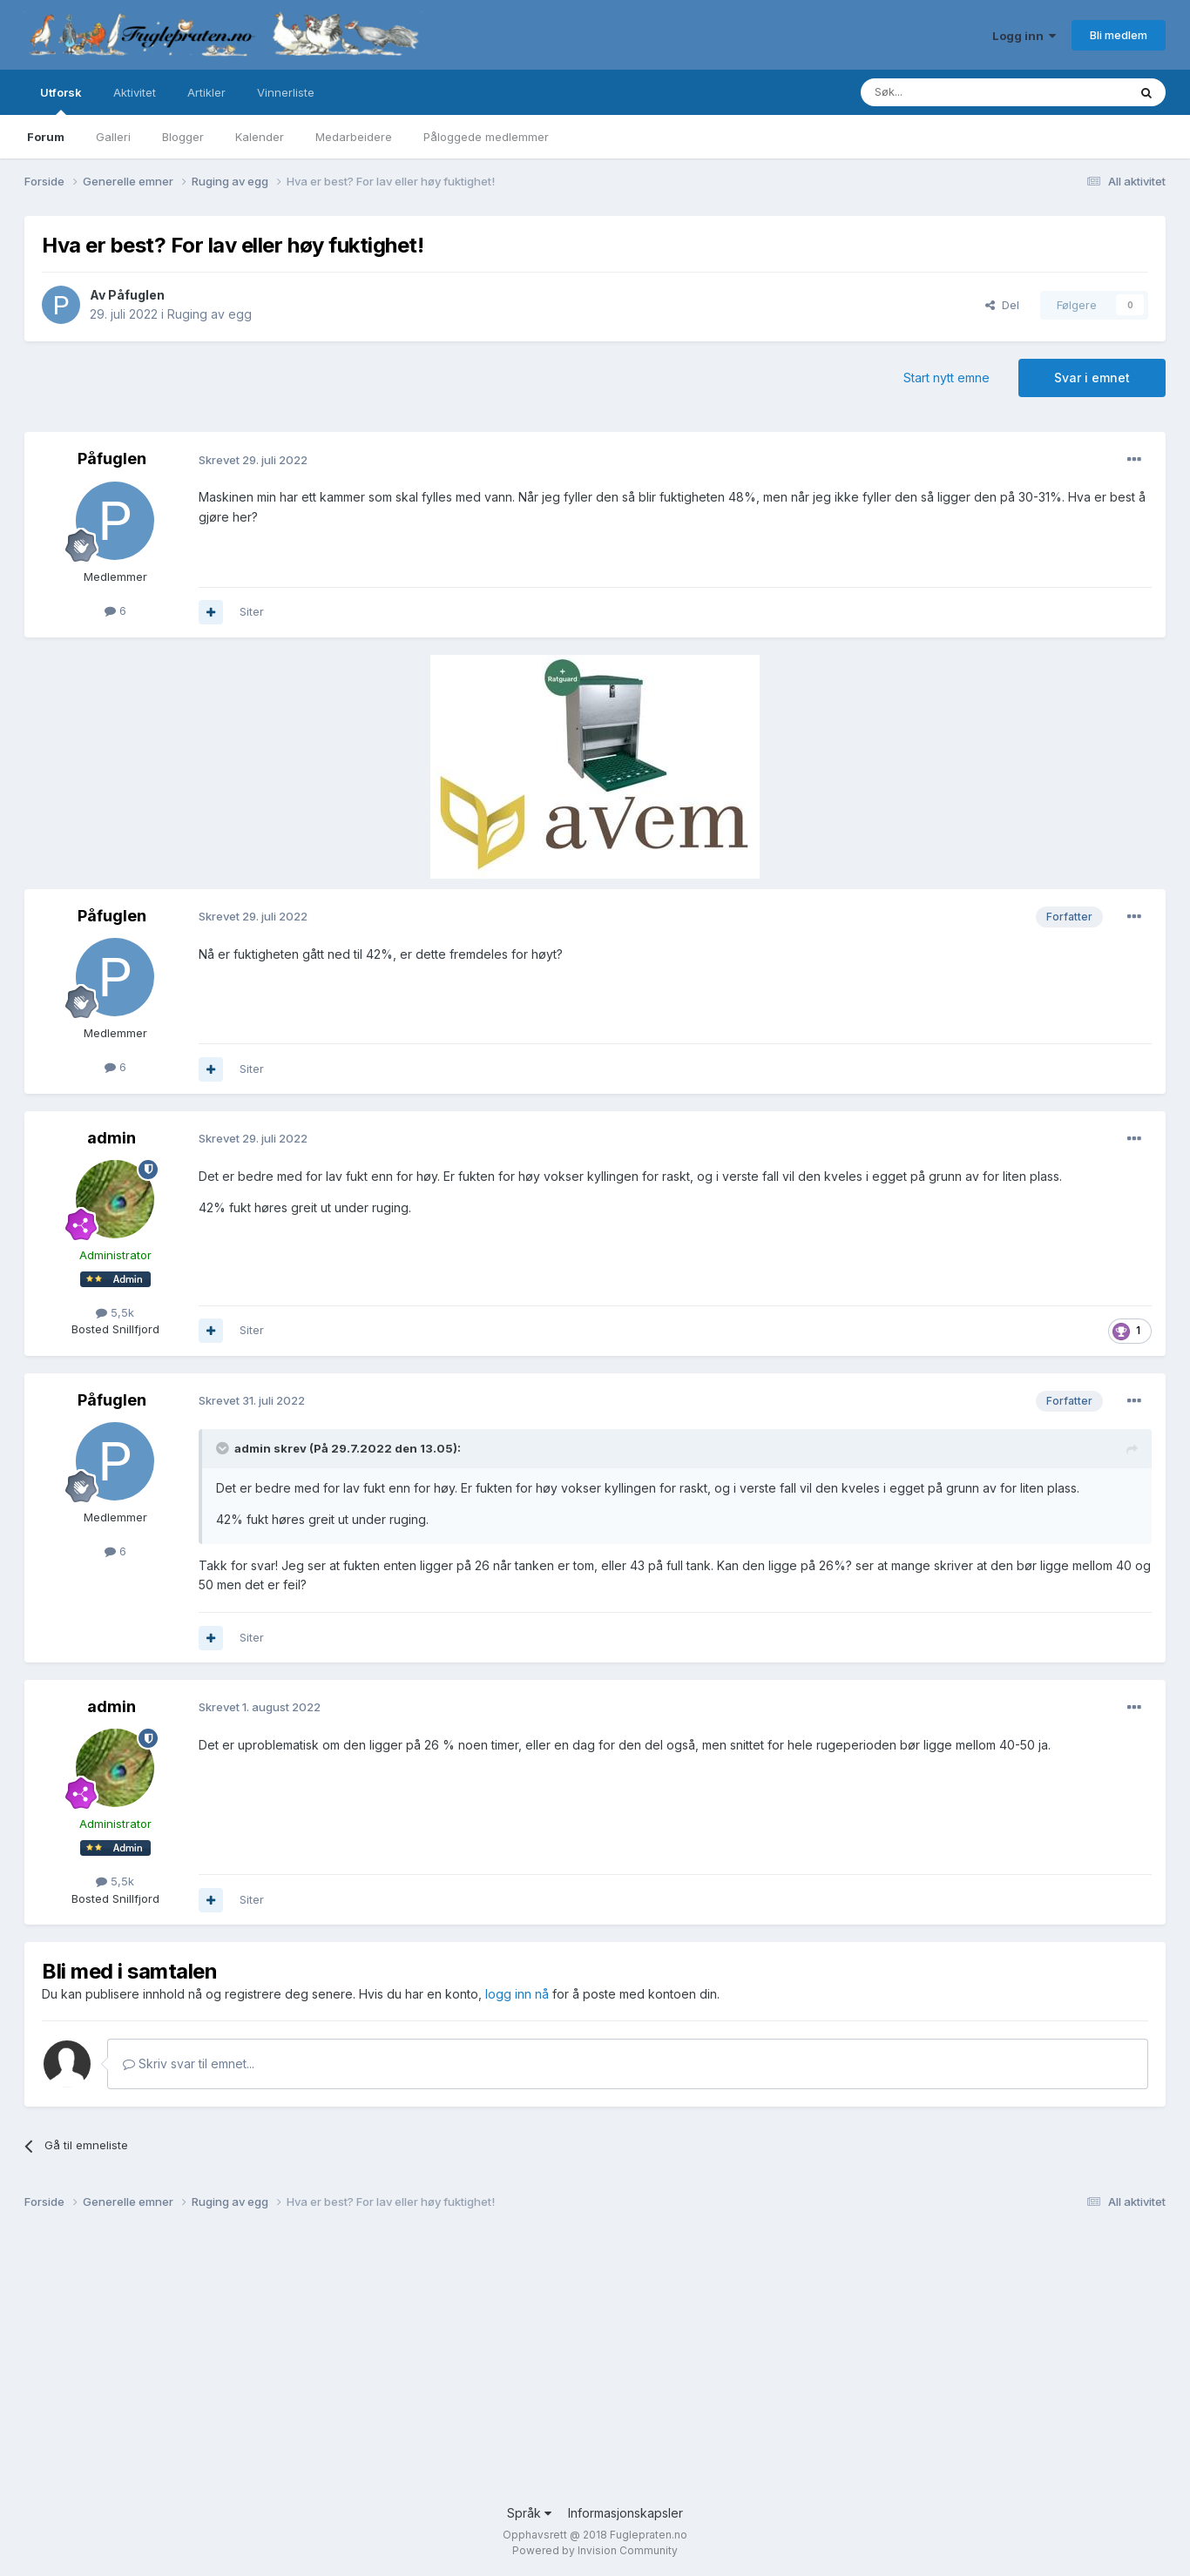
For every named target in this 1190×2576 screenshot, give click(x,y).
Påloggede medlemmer (486, 137)
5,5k (115, 1312)
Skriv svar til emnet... (188, 2063)
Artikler (206, 92)
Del (1002, 305)
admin (111, 1138)
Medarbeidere (353, 137)
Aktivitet (134, 92)
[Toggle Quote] (224, 1448)
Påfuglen (136, 294)
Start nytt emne (946, 377)
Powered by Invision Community (595, 2550)
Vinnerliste (285, 92)
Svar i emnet (1092, 377)
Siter (252, 611)
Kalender (259, 137)
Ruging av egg (209, 314)
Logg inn (1024, 36)
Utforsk (61, 100)
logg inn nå (517, 1993)
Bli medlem (1118, 35)
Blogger (183, 137)
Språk (529, 2512)
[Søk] (942, 92)
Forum (45, 137)
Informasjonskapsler (625, 2512)
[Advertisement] (547, 2364)
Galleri (113, 137)
